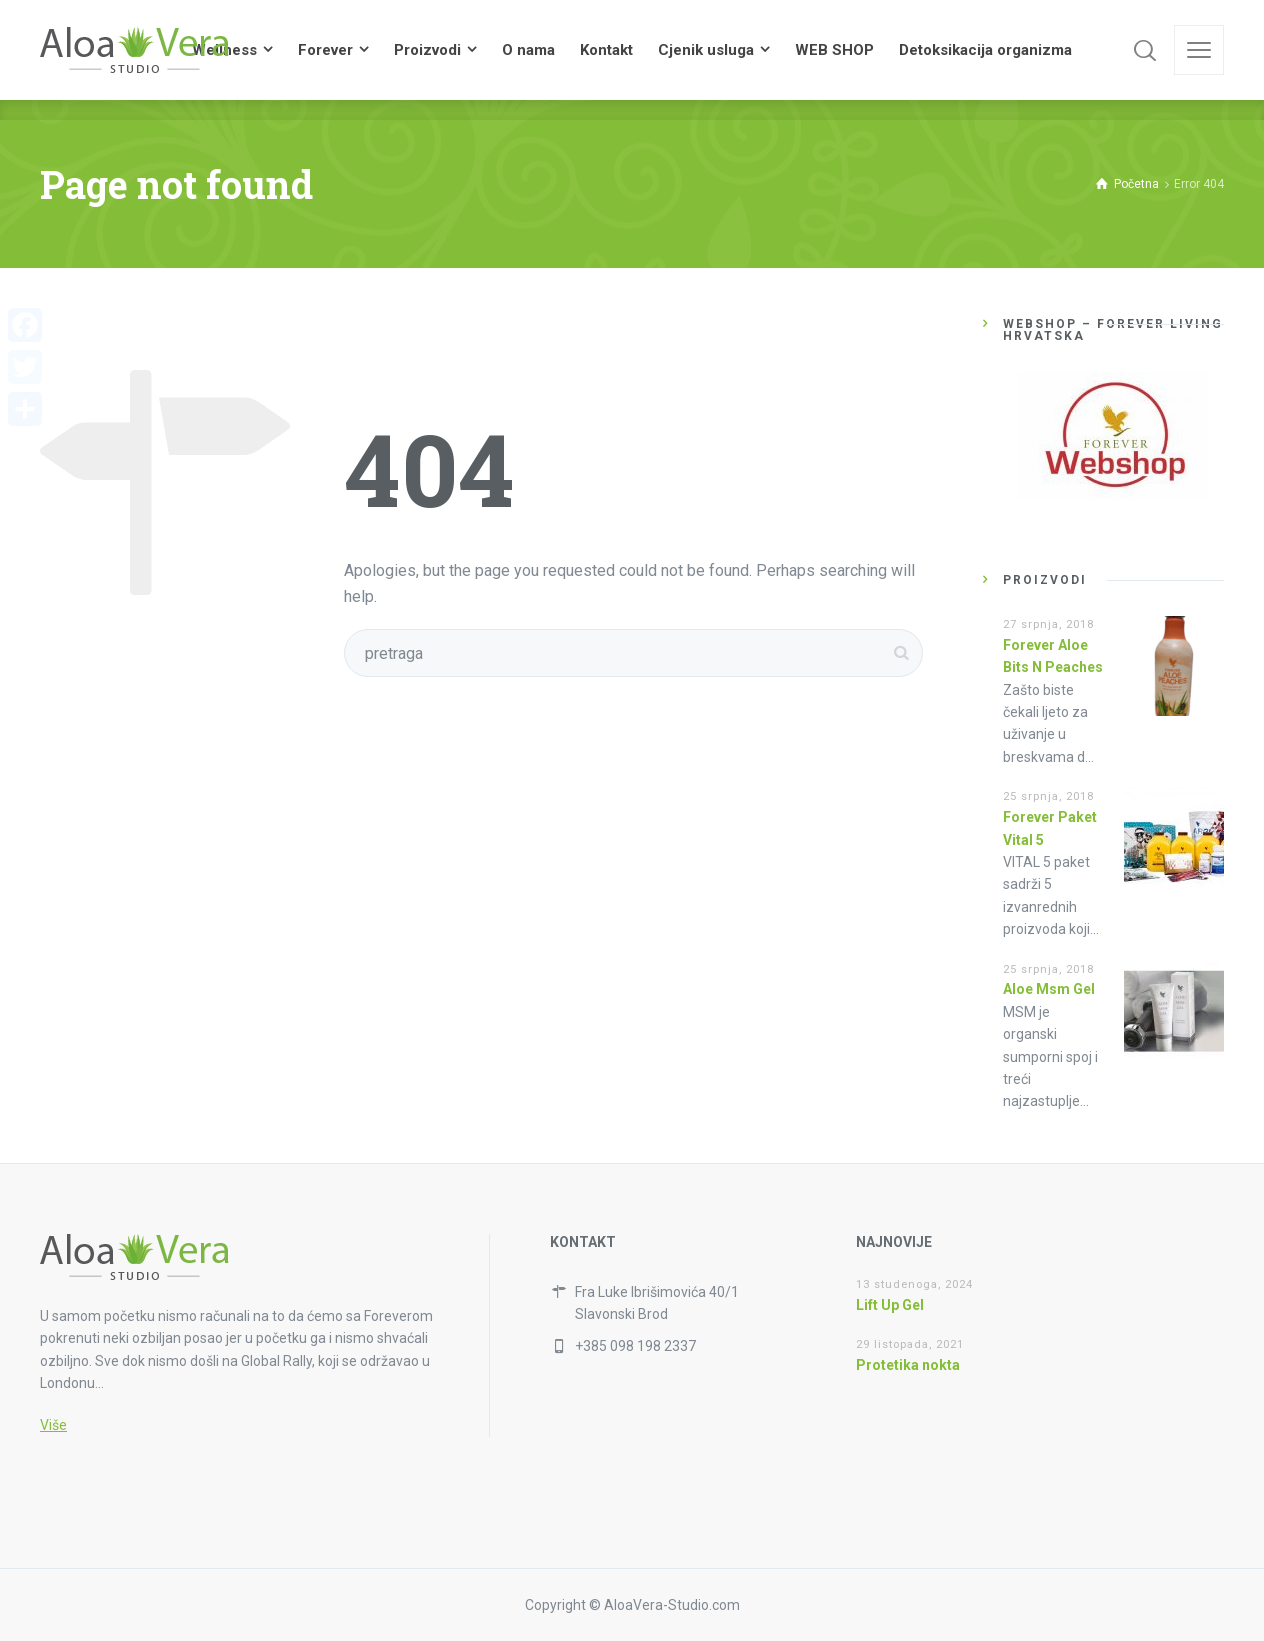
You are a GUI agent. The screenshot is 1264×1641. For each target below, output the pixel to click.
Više (53, 1425)
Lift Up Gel (890, 1305)
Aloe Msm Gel (1049, 989)
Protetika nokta (908, 1365)
